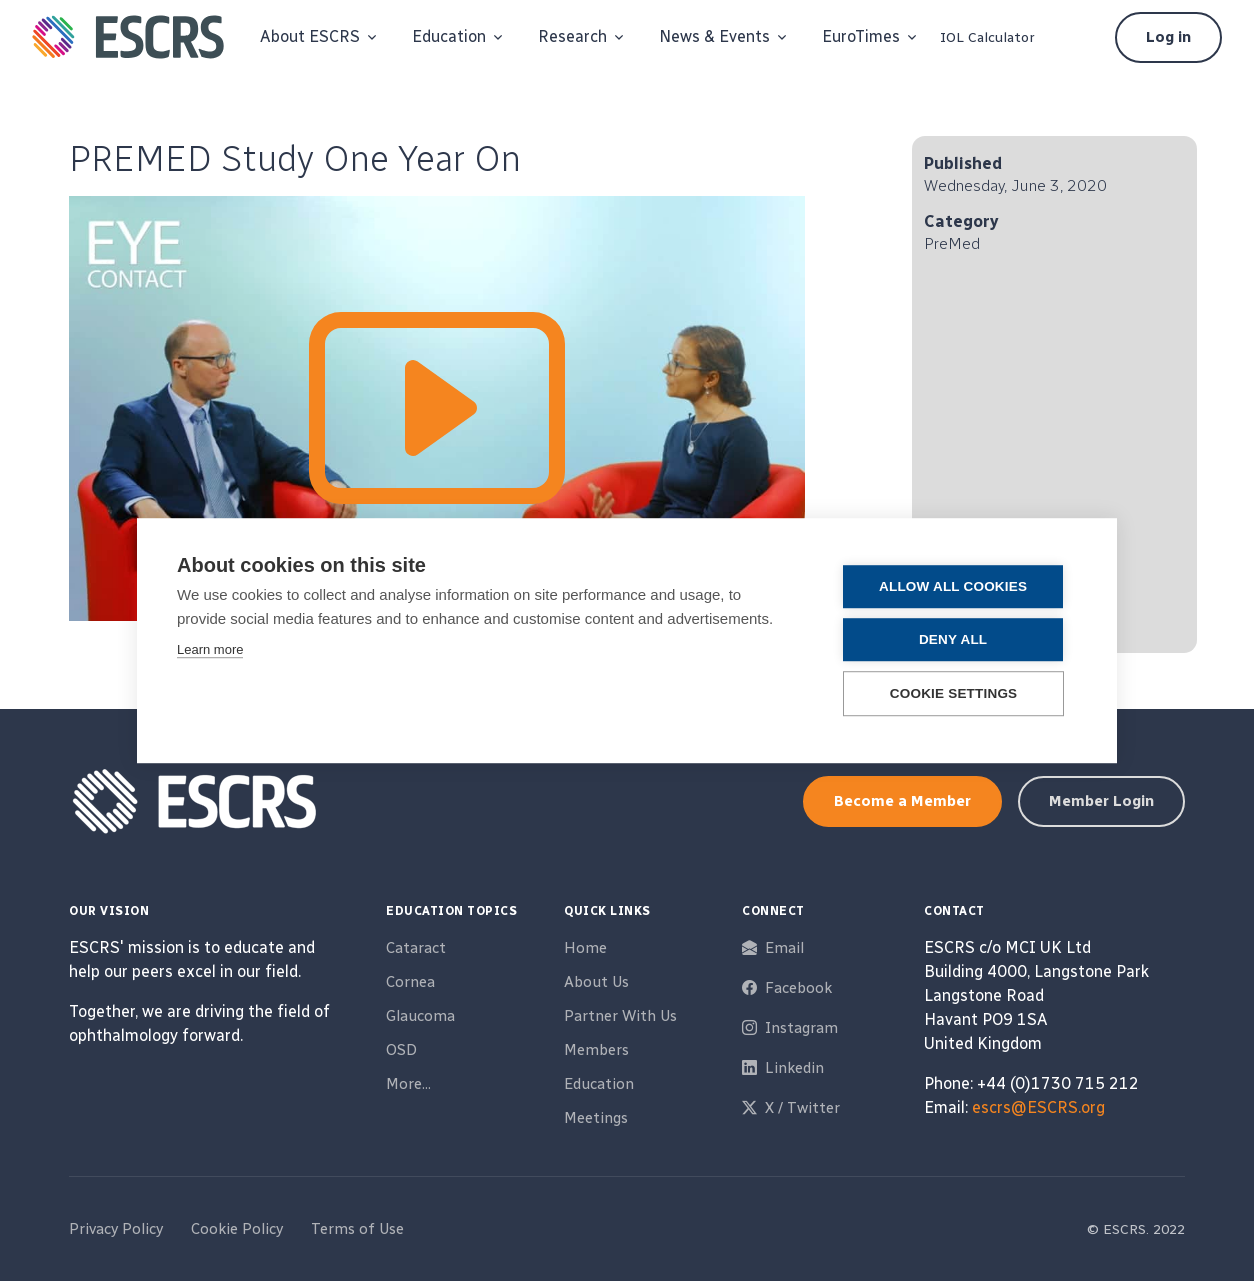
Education (599, 1084)
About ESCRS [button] (310, 36)
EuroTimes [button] (861, 36)
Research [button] (572, 36)
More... (408, 1084)
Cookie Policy (237, 1229)
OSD (401, 1050)
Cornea (410, 982)
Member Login (1101, 801)
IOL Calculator (987, 37)
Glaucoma (420, 1016)
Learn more (210, 649)
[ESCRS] (128, 37)
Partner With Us (620, 1016)
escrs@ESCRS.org (1038, 1107)
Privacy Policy (116, 1229)
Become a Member (902, 801)
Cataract (416, 948)
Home (585, 948)
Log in (1168, 37)
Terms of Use (357, 1229)
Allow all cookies (956, 586)
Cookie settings (957, 693)
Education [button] (449, 36)
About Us (596, 982)
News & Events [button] (714, 36)
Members (596, 1050)
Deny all (956, 639)
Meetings (596, 1118)
